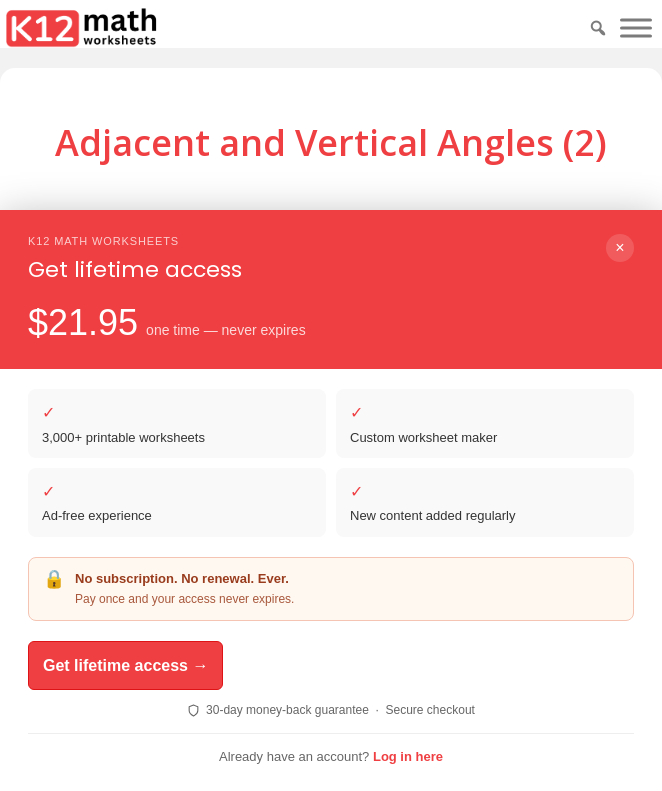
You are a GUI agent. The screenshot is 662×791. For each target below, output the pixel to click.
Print (411, 277)
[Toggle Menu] (636, 27)
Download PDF (290, 277)
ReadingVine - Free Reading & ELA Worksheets (341, 714)
